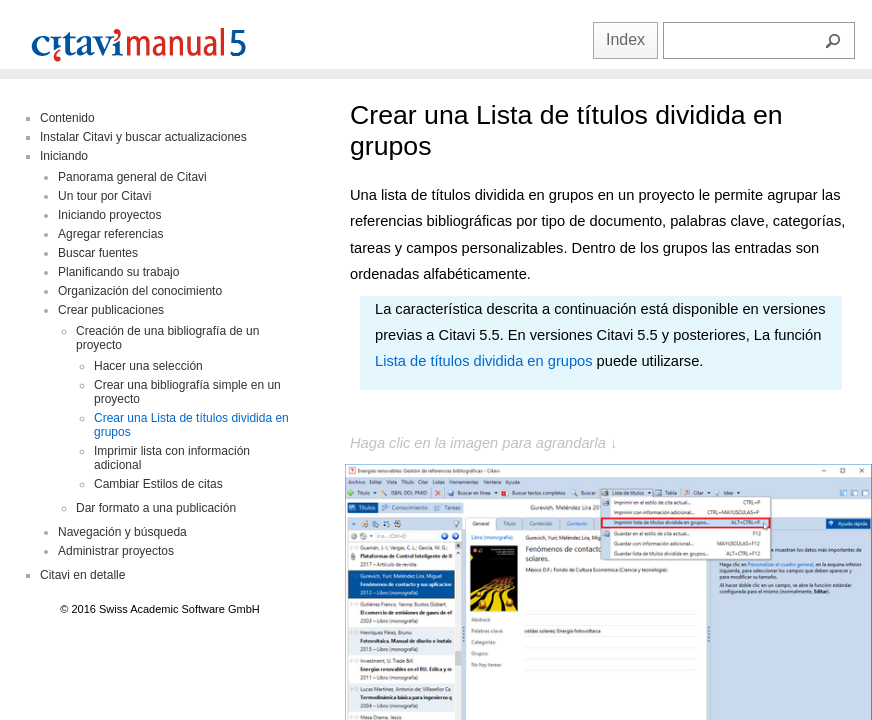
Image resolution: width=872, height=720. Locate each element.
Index (625, 39)
